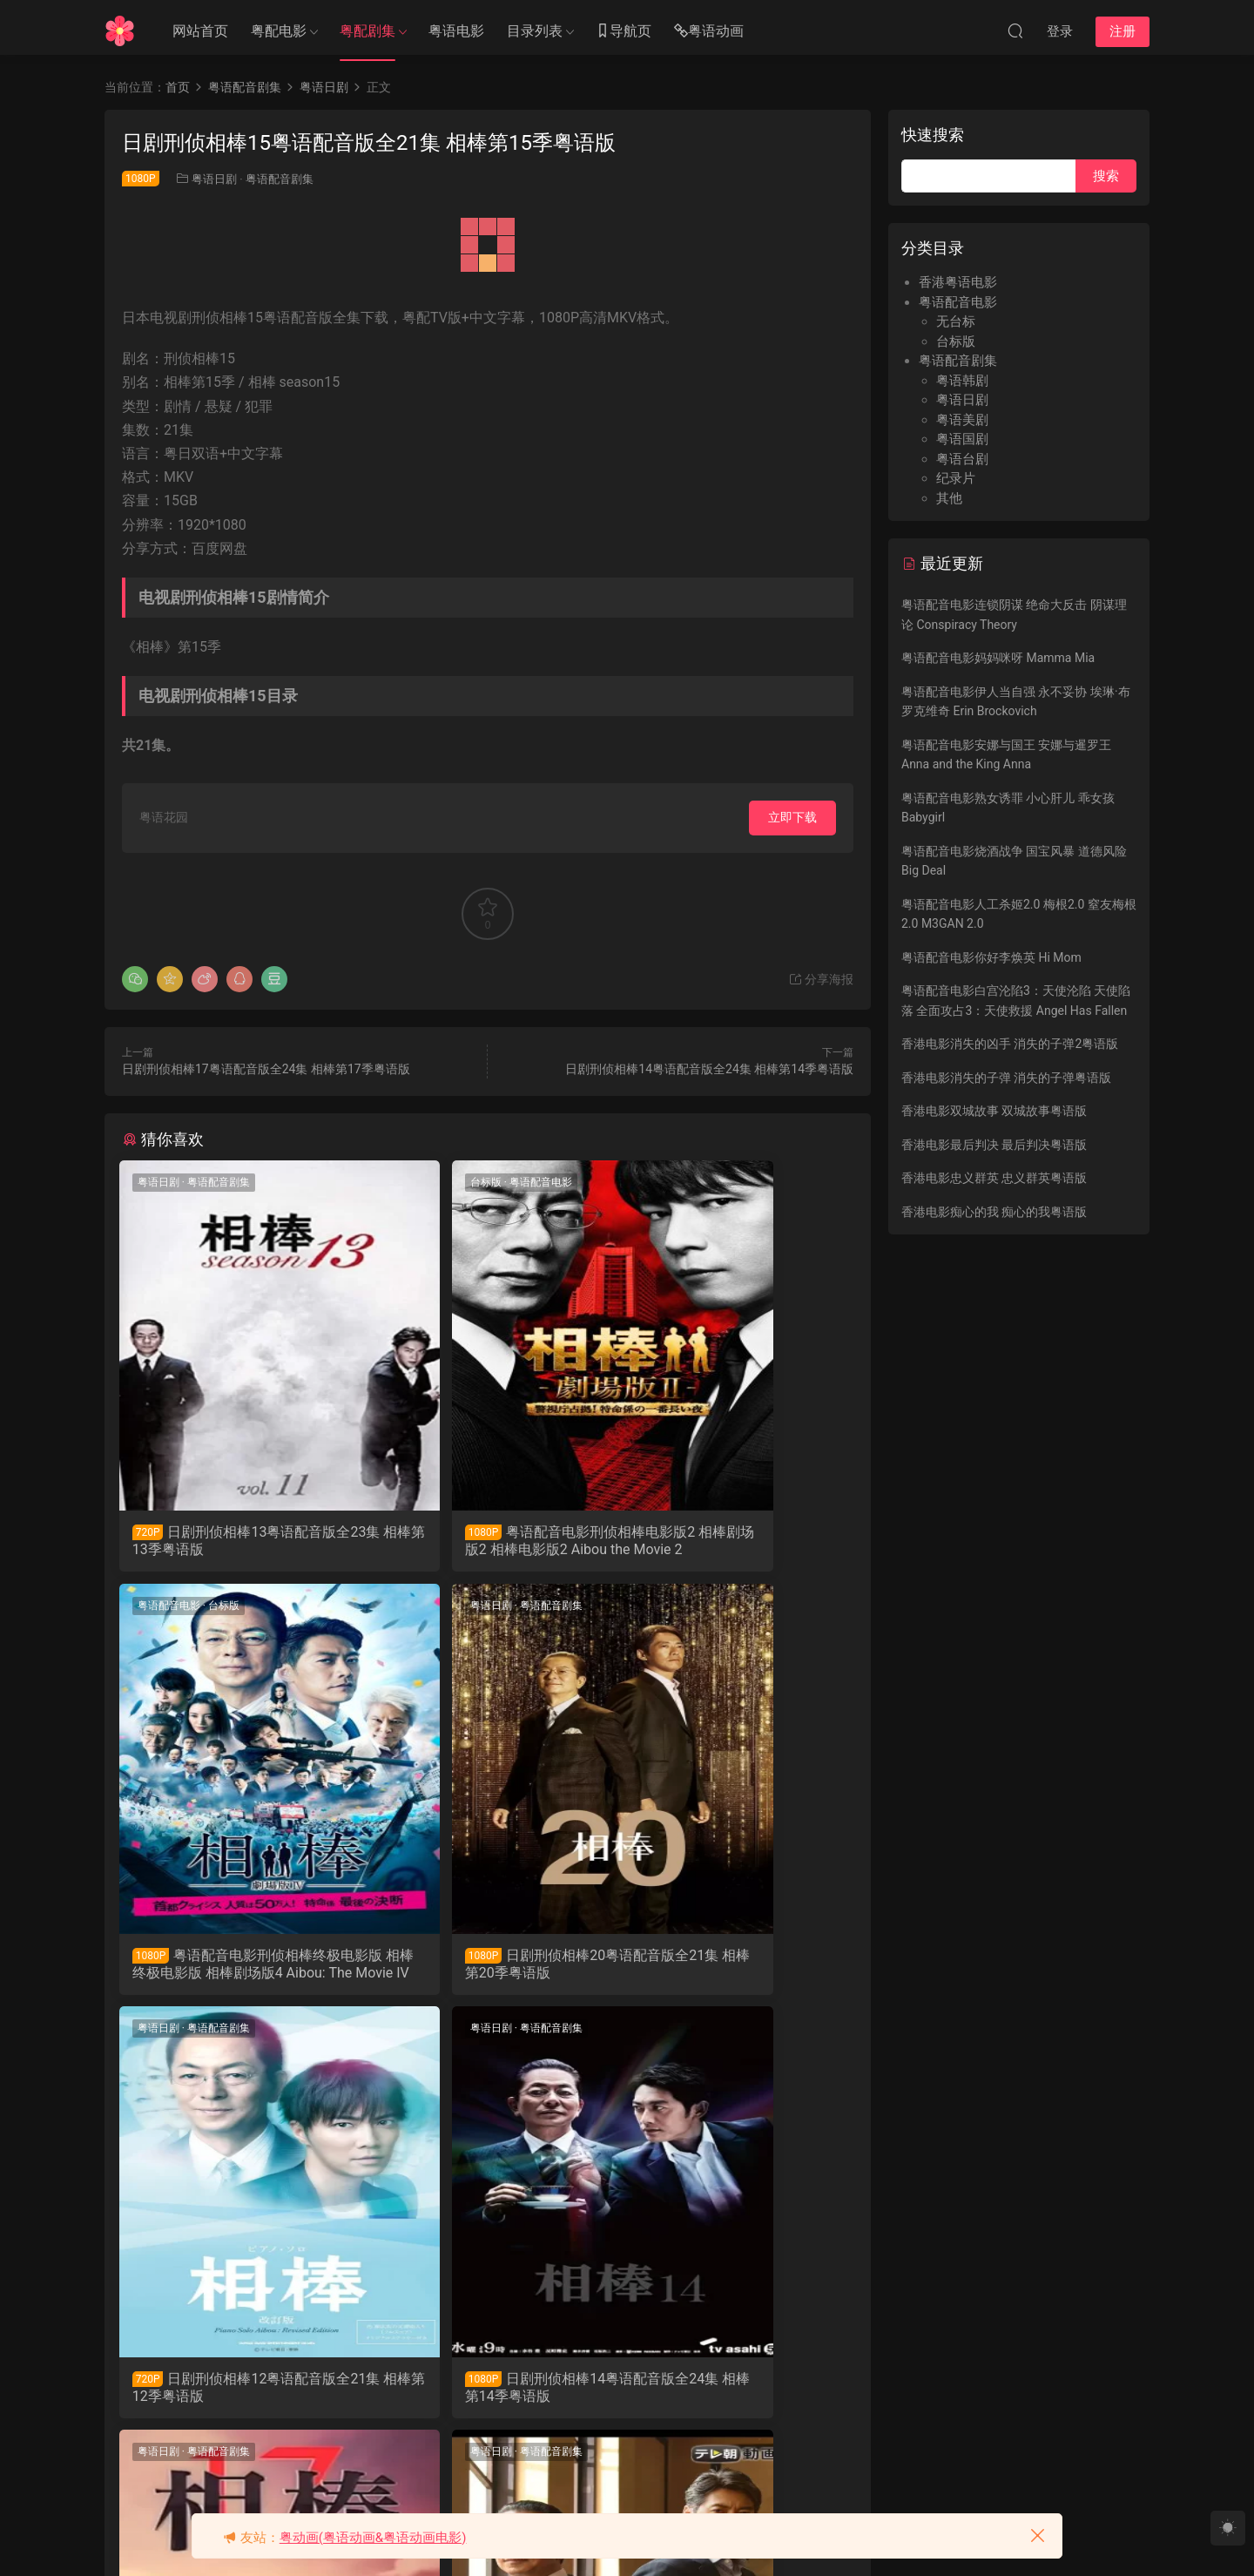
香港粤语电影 (958, 282)
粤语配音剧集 (280, 179)
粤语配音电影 (460, 1182)
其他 (949, 498)
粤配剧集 (367, 31)
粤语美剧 (962, 420)
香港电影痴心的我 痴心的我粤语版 (994, 1212)
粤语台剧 (962, 459)
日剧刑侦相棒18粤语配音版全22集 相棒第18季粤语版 (487, 2399)
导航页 (623, 32)
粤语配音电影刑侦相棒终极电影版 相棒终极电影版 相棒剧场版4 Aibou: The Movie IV (735, 1541)
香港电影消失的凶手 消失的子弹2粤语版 (1009, 1044)
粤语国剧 (962, 439)
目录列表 (535, 31)
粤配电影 (279, 31)
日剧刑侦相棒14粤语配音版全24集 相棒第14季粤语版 (709, 1069)
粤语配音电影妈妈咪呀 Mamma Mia (998, 658)
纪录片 (955, 478)
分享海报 (820, 979)
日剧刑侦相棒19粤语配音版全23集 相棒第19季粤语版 (732, 2399)
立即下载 (792, 817)
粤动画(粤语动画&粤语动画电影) (373, 2538)
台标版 (405, 1182)
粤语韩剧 (962, 381)
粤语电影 (456, 31)
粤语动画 (709, 32)
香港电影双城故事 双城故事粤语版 (994, 1111)
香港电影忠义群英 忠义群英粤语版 (994, 1178)
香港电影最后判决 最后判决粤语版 (994, 1145)
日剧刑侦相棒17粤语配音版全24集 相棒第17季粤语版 (266, 1069)
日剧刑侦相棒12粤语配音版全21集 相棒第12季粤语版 (487, 1970)
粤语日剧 (214, 179)
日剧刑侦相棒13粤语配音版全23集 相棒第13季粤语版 (237, 1541)
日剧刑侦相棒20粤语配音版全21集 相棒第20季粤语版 (233, 1970)
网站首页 (200, 31)
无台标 (955, 321)
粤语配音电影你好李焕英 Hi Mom (991, 957)
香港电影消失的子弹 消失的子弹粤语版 (1006, 1078)
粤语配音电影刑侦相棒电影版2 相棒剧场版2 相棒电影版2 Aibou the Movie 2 (484, 1541)
